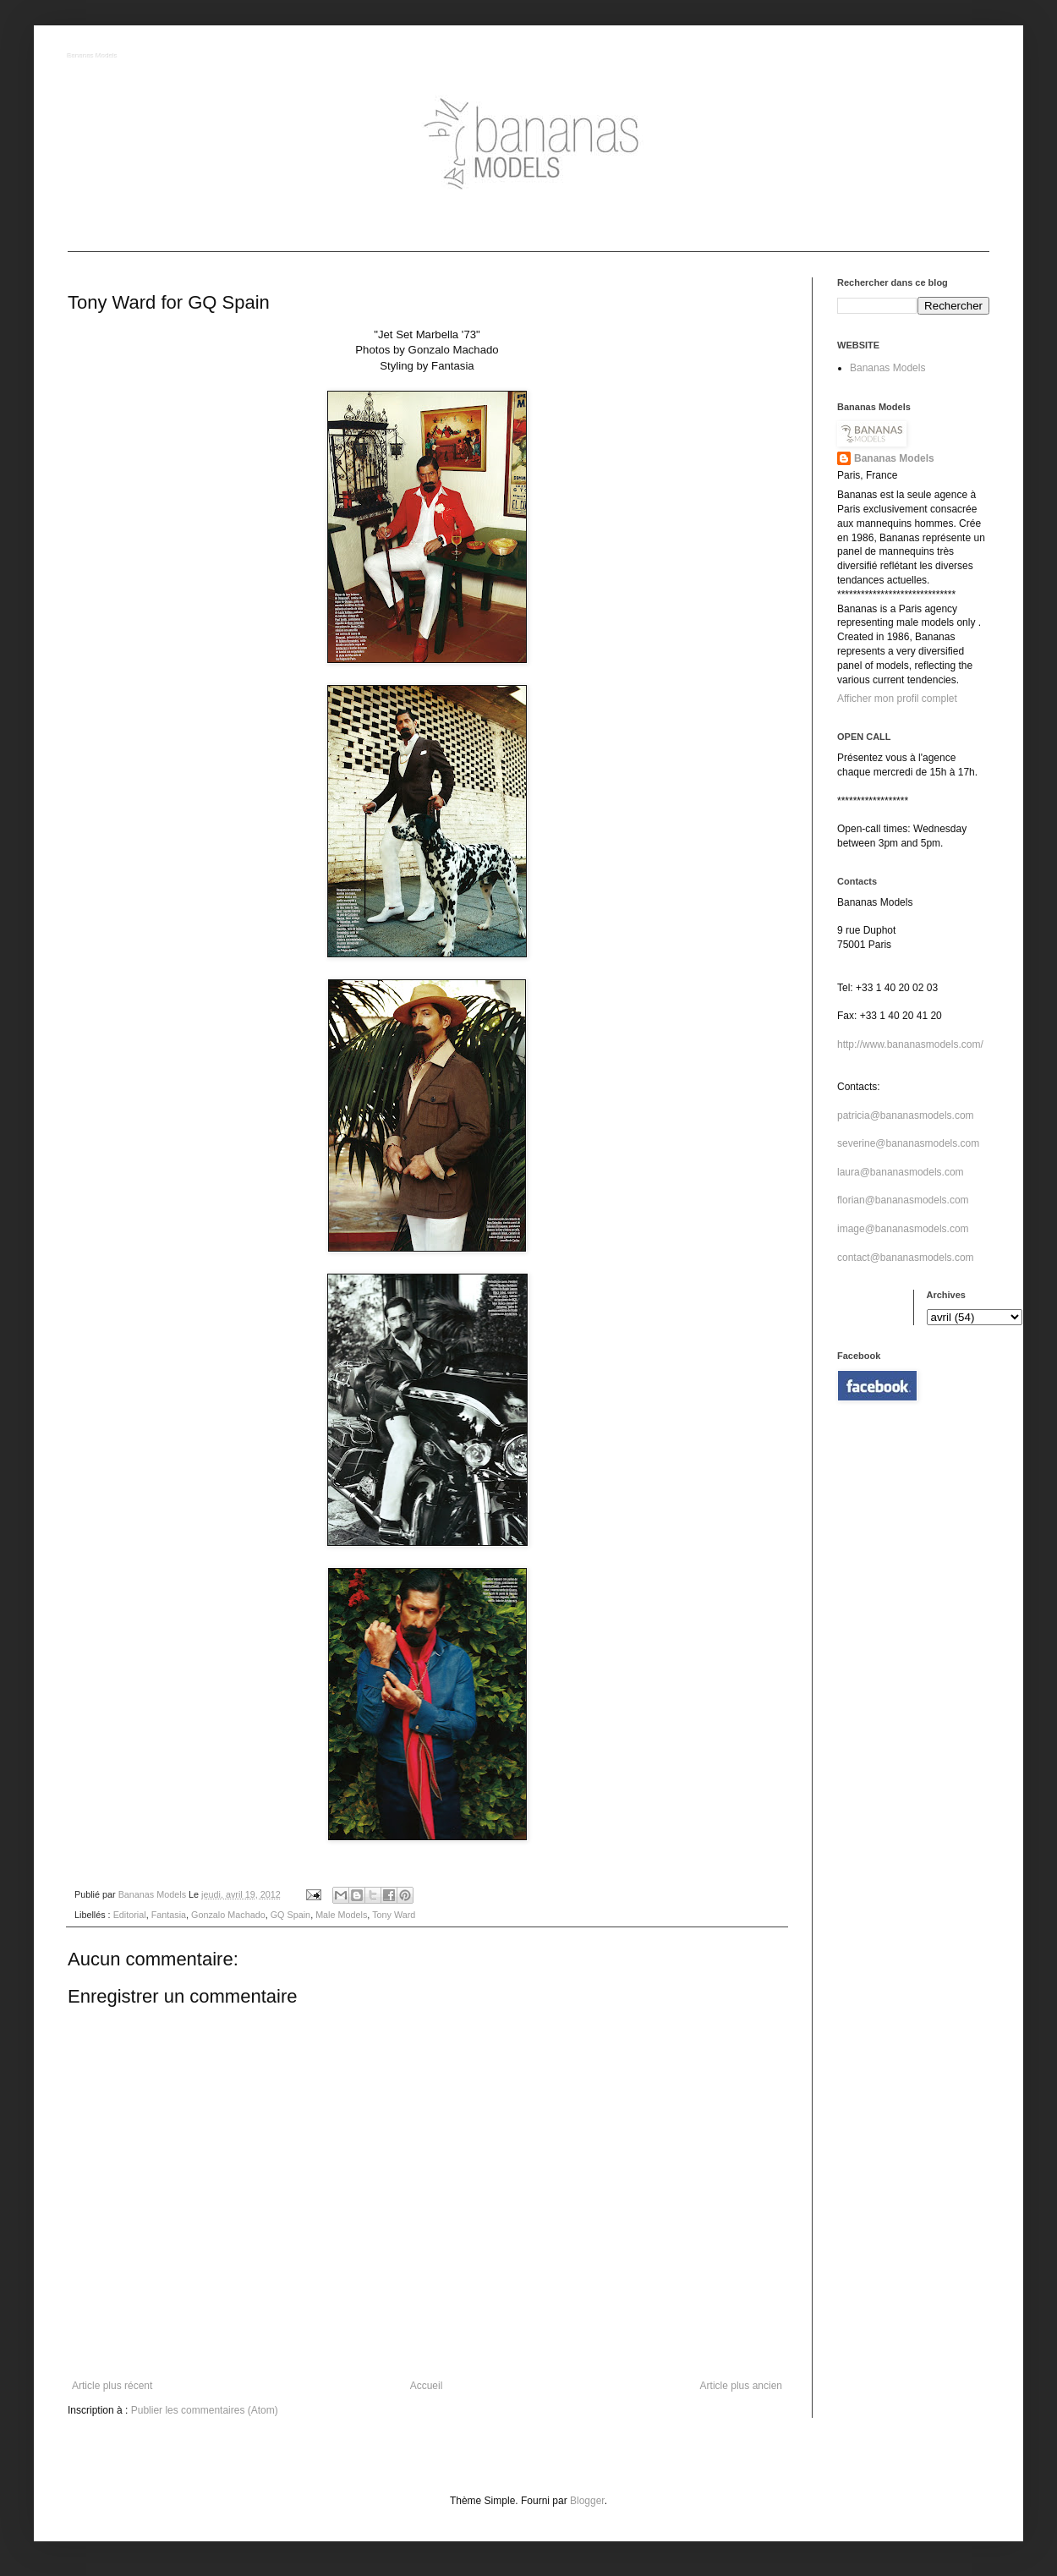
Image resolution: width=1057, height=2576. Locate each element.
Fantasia (168, 1915)
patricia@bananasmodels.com (905, 1115)
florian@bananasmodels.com (903, 1200)
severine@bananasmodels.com (908, 1143)
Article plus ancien (741, 2386)
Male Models (341, 1915)
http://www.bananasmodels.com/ (910, 1044)
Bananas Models (93, 56)
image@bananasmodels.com (903, 1229)
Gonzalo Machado (228, 1915)
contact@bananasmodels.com (905, 1257)
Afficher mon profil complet (897, 698)
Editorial (129, 1915)
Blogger (587, 2501)
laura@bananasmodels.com (900, 1172)
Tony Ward (393, 1915)
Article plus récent (112, 2386)
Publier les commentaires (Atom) (204, 2410)
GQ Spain (290, 1915)
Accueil (426, 2386)
